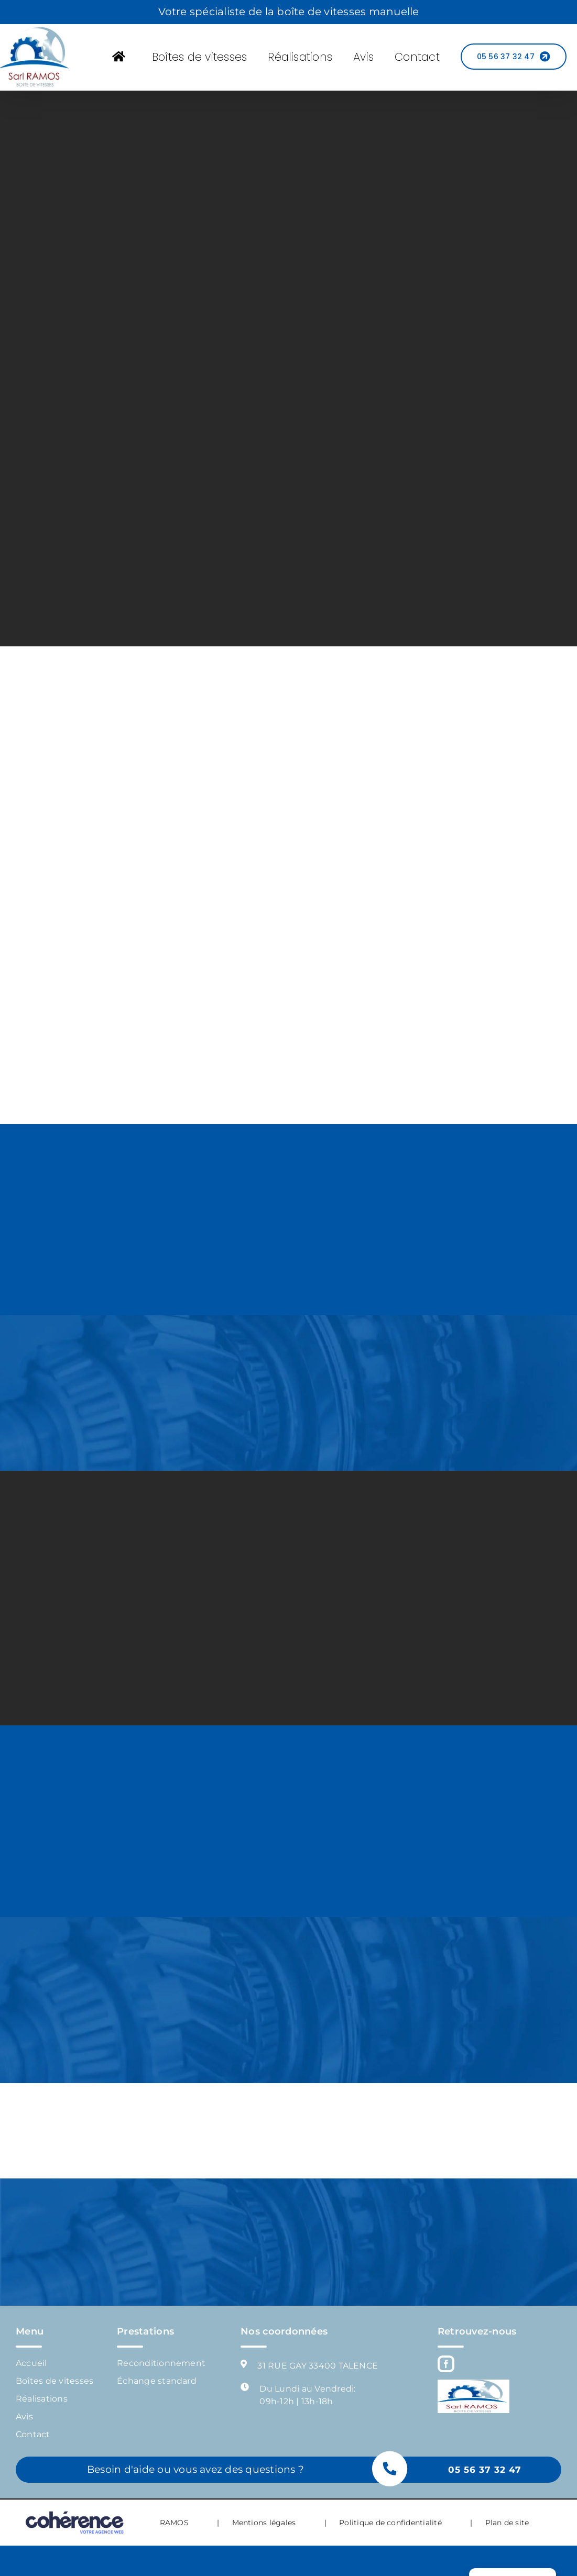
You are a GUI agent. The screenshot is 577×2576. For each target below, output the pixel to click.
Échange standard (157, 2381)
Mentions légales (264, 2522)
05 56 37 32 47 (484, 2469)
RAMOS (174, 2522)
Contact (33, 2434)
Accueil (31, 2363)
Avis (24, 2416)
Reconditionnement (161, 2363)
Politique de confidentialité (390, 2522)
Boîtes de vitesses (54, 2381)
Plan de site (507, 2522)
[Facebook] (446, 2363)
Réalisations (42, 2399)
